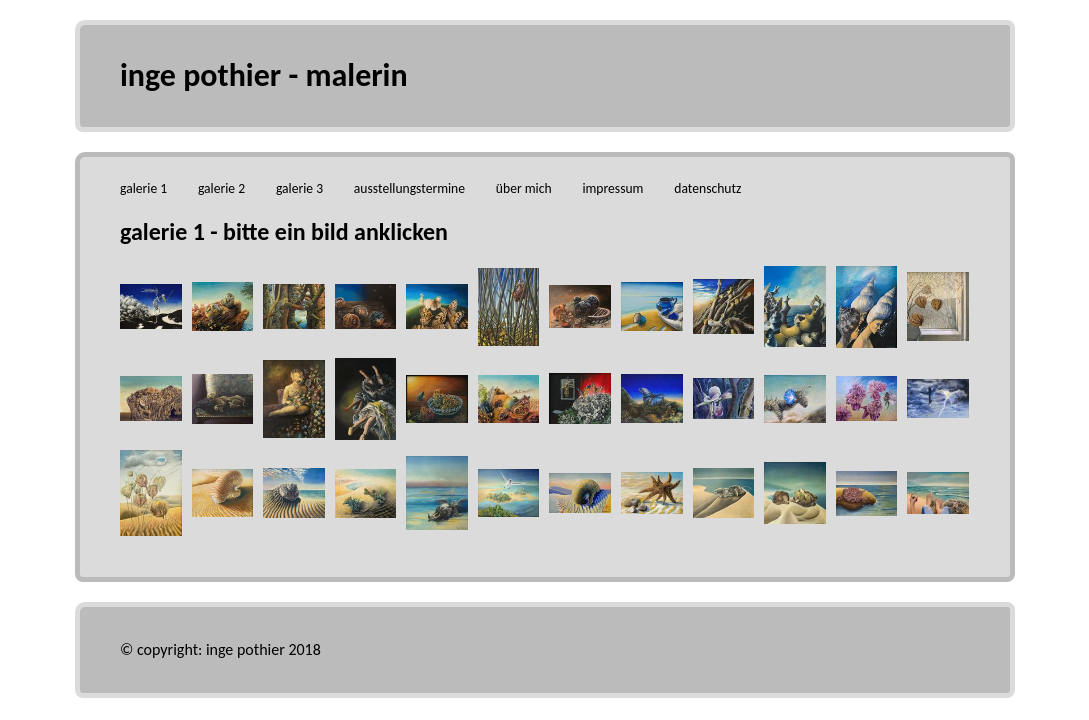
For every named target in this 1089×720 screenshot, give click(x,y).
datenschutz (707, 188)
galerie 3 (299, 188)
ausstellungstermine (409, 188)
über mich (524, 188)
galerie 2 (221, 188)
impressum (612, 188)
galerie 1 (143, 188)
